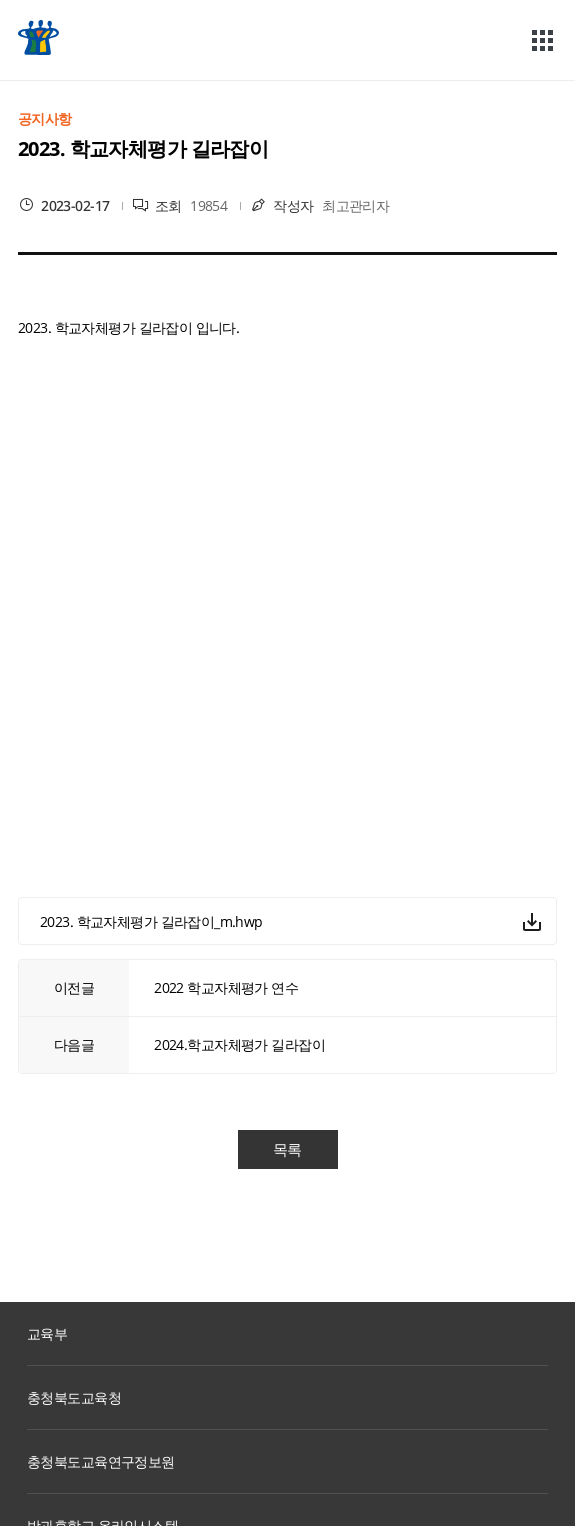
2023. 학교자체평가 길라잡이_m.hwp (151, 921)
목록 (287, 1149)
